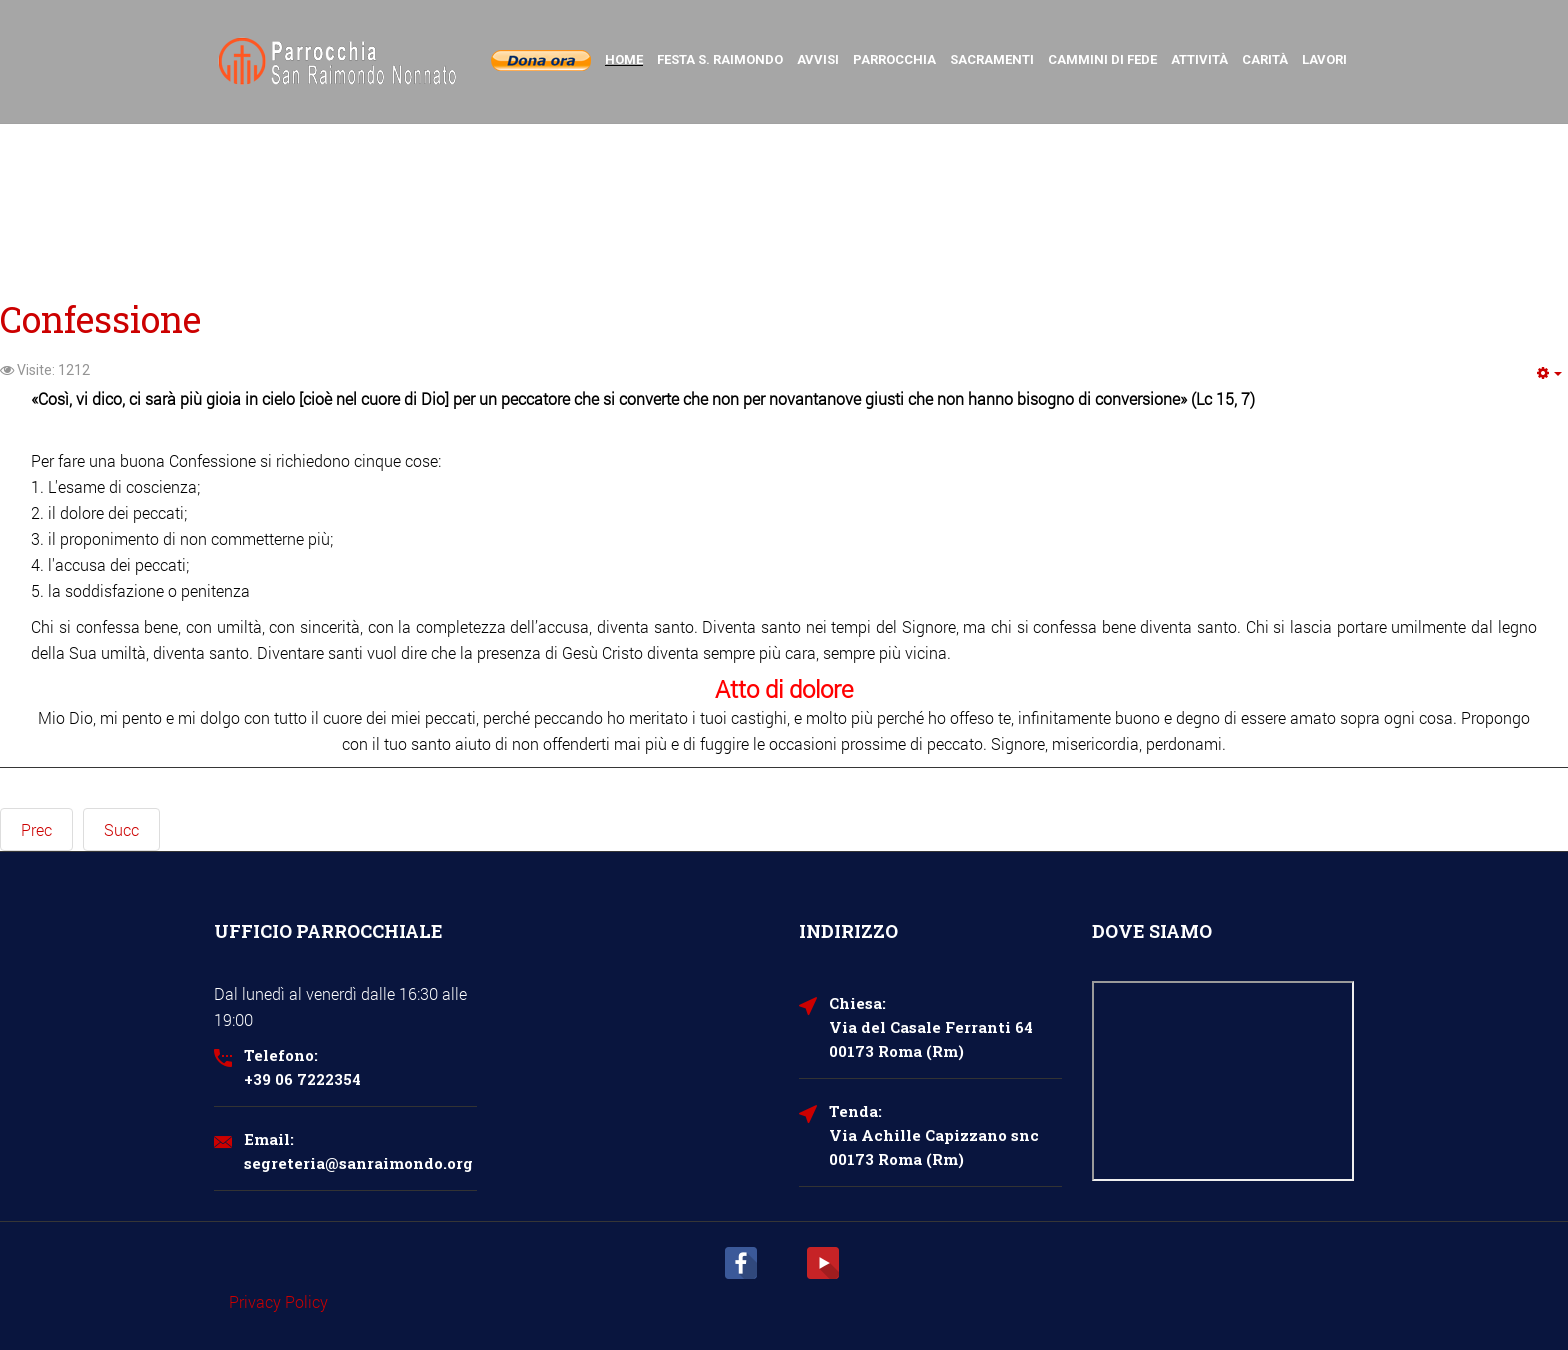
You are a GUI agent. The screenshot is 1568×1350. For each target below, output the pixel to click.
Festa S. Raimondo (720, 59)
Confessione (100, 319)
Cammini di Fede (1102, 59)
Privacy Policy (278, 1301)
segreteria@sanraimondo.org (358, 1163)
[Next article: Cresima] (121, 829)
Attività (1199, 59)
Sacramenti (992, 59)
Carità (1265, 59)
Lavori (1324, 59)
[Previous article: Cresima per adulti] (36, 829)
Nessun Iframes (1223, 1081)
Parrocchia (894, 59)
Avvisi (818, 59)
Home (624, 59)
